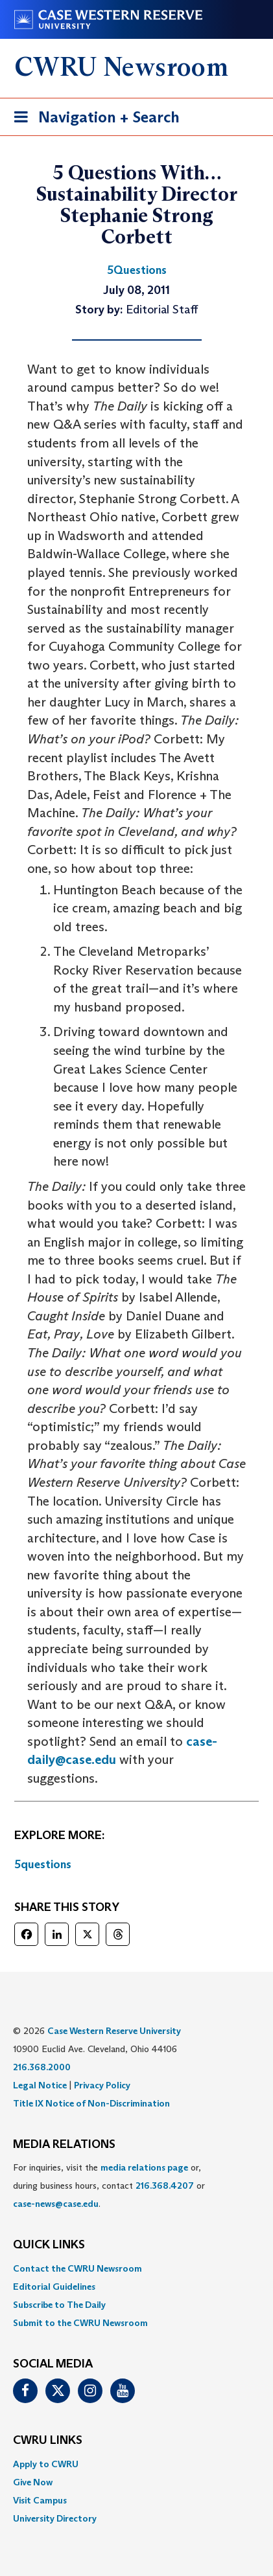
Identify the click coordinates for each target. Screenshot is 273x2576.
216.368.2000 (42, 2067)
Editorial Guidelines (54, 2286)
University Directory (55, 2518)
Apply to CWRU (45, 2464)
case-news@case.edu (56, 2203)
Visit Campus (40, 2500)
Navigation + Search (93, 119)
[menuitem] (136, 2268)
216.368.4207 (165, 2185)
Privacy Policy (102, 2085)
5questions (42, 1864)
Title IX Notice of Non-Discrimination (91, 2103)
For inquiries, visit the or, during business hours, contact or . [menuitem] (109, 2185)
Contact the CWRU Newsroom (77, 2268)
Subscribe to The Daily (59, 2304)
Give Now (33, 2482)
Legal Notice (40, 2085)
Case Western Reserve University (114, 2031)
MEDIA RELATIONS (64, 2144)
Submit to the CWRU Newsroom (80, 2323)
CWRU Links (47, 2440)
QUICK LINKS (49, 2245)
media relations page (144, 2167)
